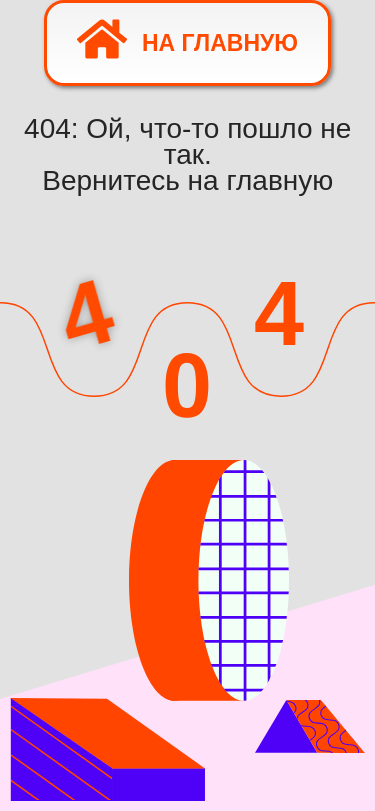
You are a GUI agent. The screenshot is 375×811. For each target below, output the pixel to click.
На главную (187, 39)
